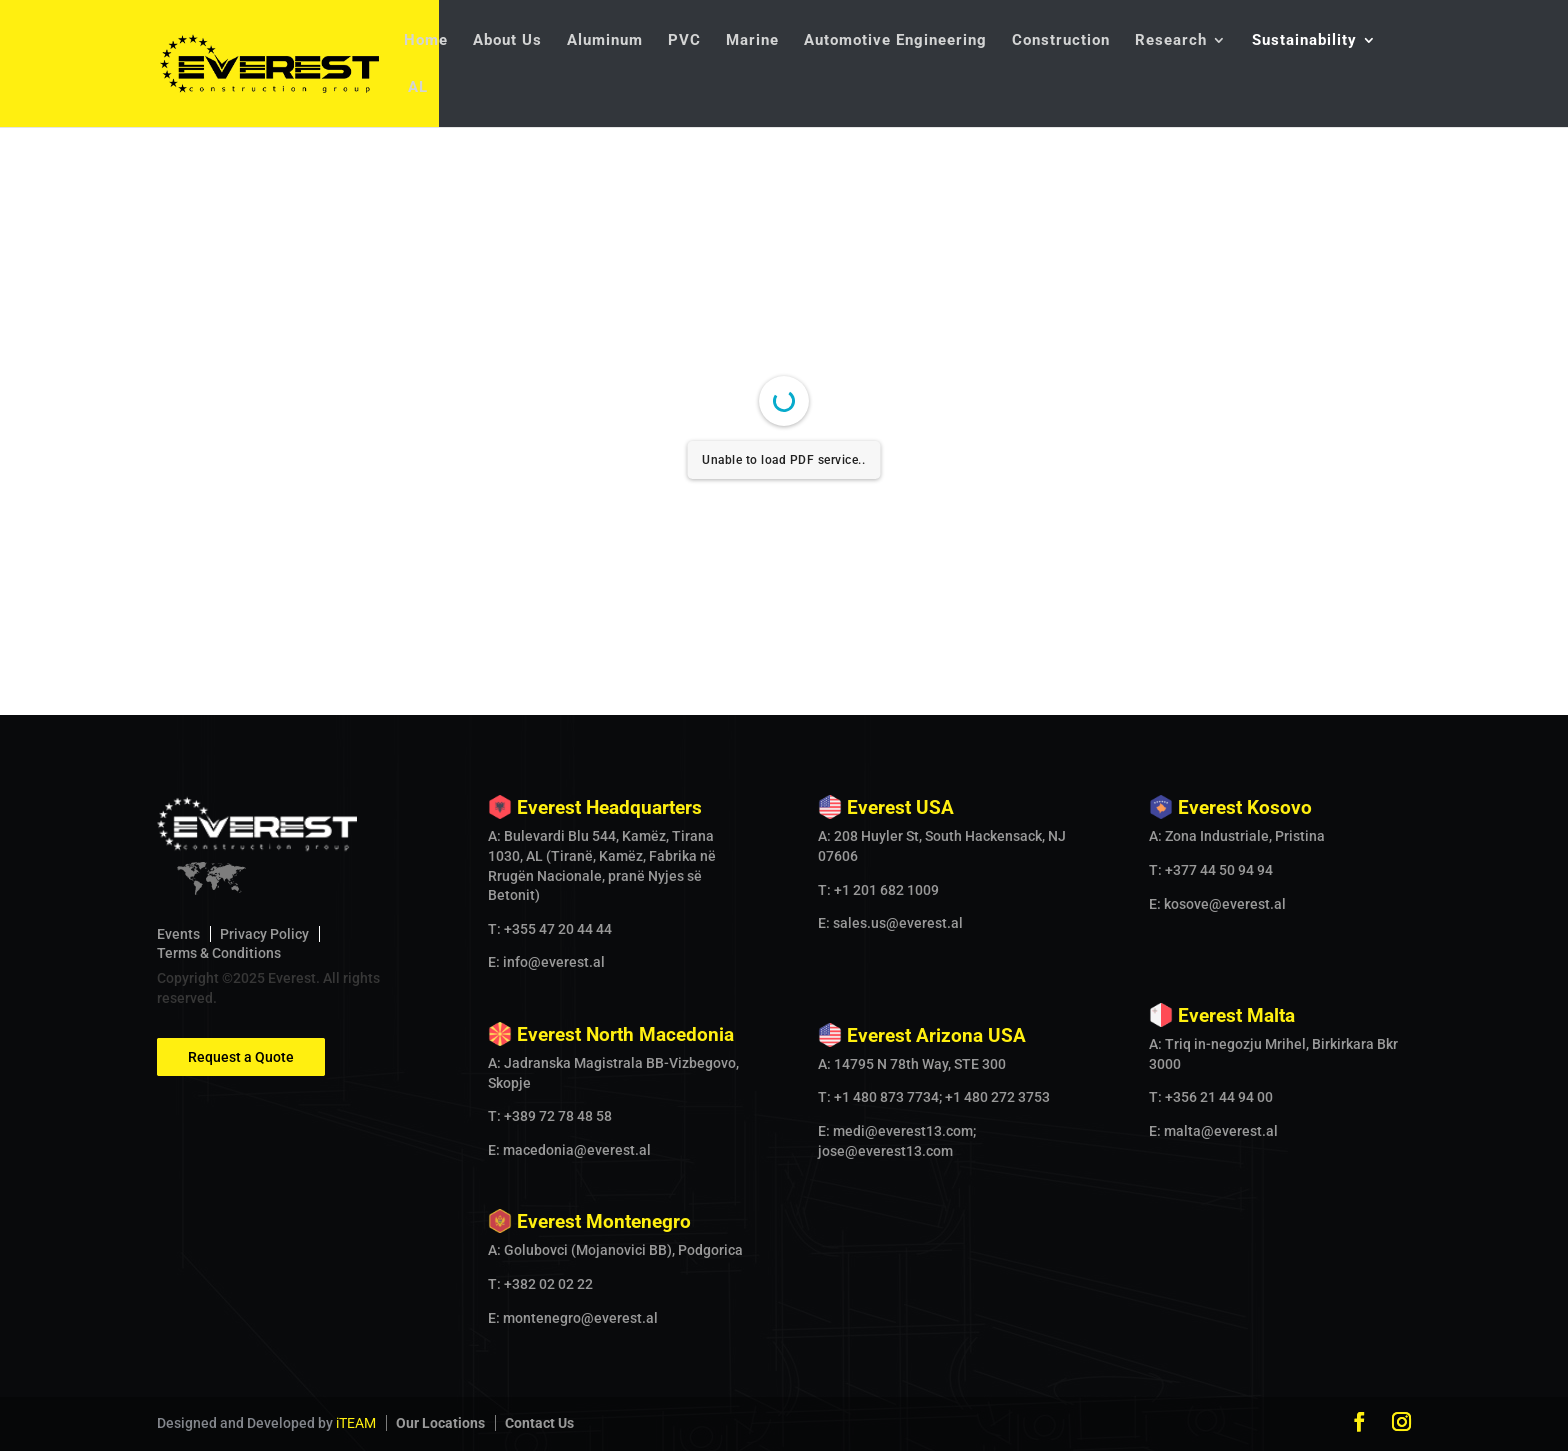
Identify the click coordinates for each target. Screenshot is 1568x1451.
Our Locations (440, 1423)
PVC (684, 41)
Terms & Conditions (219, 953)
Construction (1061, 41)
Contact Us (539, 1423)
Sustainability (1304, 41)
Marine (752, 41)
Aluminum (605, 41)
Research (1171, 41)
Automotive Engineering (895, 41)
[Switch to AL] (416, 103)
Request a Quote (241, 1057)
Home (426, 41)
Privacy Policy (264, 934)
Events (178, 934)
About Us (507, 41)
